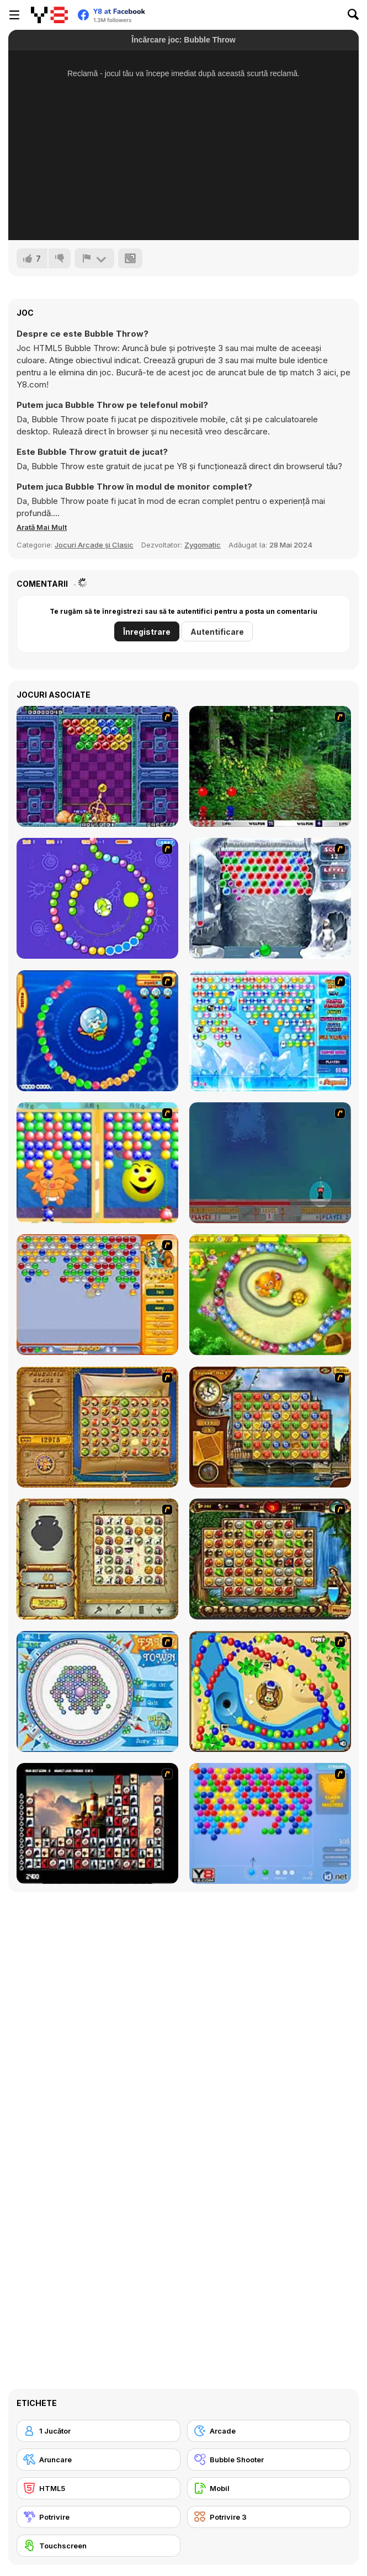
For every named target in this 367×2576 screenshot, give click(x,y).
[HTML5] (98, 2488)
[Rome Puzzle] (270, 1559)
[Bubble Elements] (270, 1030)
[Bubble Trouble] (270, 1162)
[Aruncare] (98, 2459)
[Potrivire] (98, 2517)
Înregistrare (147, 631)
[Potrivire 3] (269, 2517)
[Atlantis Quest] (97, 1559)
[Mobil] (269, 2488)
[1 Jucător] (98, 2431)
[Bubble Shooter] (270, 1823)
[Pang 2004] (270, 766)
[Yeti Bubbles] (270, 898)
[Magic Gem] (97, 1162)
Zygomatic (202, 544)
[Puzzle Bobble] (97, 766)
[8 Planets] (97, 898)
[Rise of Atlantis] (97, 1427)
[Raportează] (94, 258)
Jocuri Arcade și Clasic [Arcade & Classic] (94, 544)
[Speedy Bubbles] (97, 1294)
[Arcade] (269, 2431)
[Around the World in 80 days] (270, 1427)
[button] (42, 527)
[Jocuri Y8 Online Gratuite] (49, 15)
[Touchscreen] (98, 2546)
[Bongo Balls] (270, 1691)
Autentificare (217, 631)
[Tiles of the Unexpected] (97, 1823)
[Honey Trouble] (270, 1294)
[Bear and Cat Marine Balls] (97, 1030)
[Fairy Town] (97, 1691)
